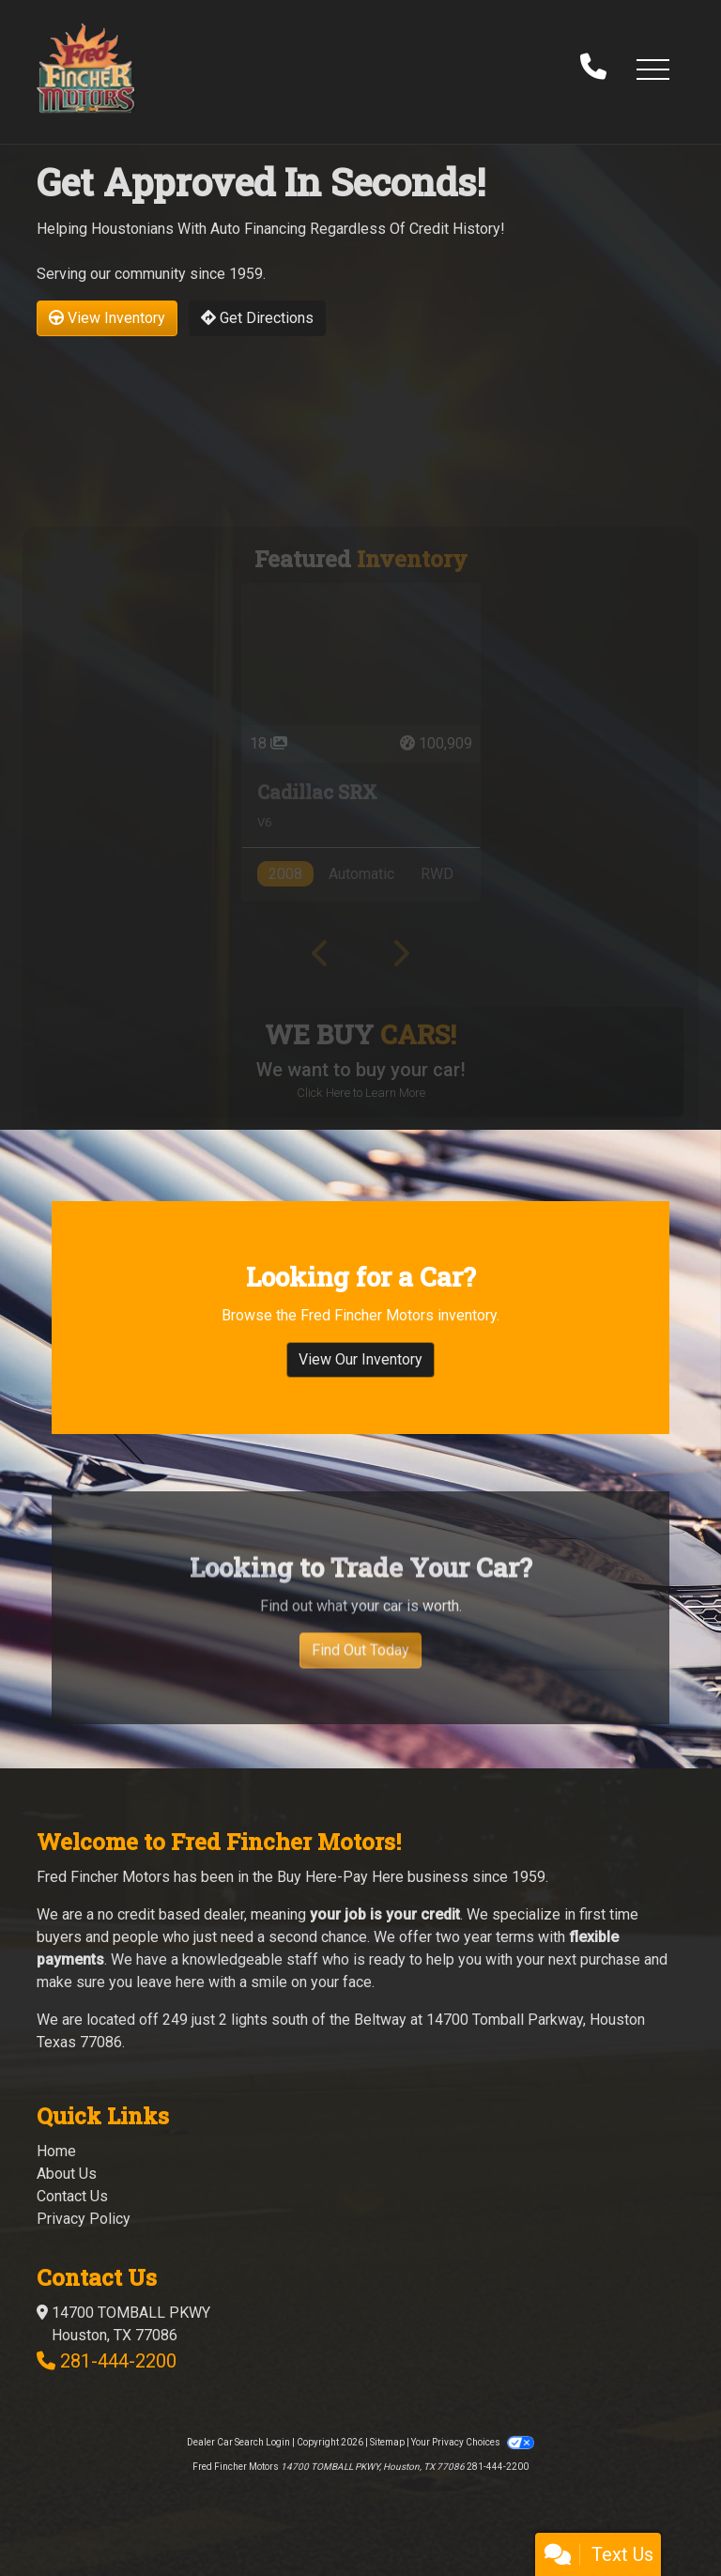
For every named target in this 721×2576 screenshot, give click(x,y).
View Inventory (107, 318)
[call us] (593, 68)
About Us (67, 2174)
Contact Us (72, 2196)
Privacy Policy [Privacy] (83, 2219)
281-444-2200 (118, 2361)
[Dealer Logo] (85, 68)
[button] (652, 68)
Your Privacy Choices (472, 2442)
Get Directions (257, 318)
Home (56, 2151)
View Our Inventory (360, 1374)
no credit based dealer (171, 1914)
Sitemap (387, 2442)
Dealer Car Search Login (238, 2442)
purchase (610, 1959)
